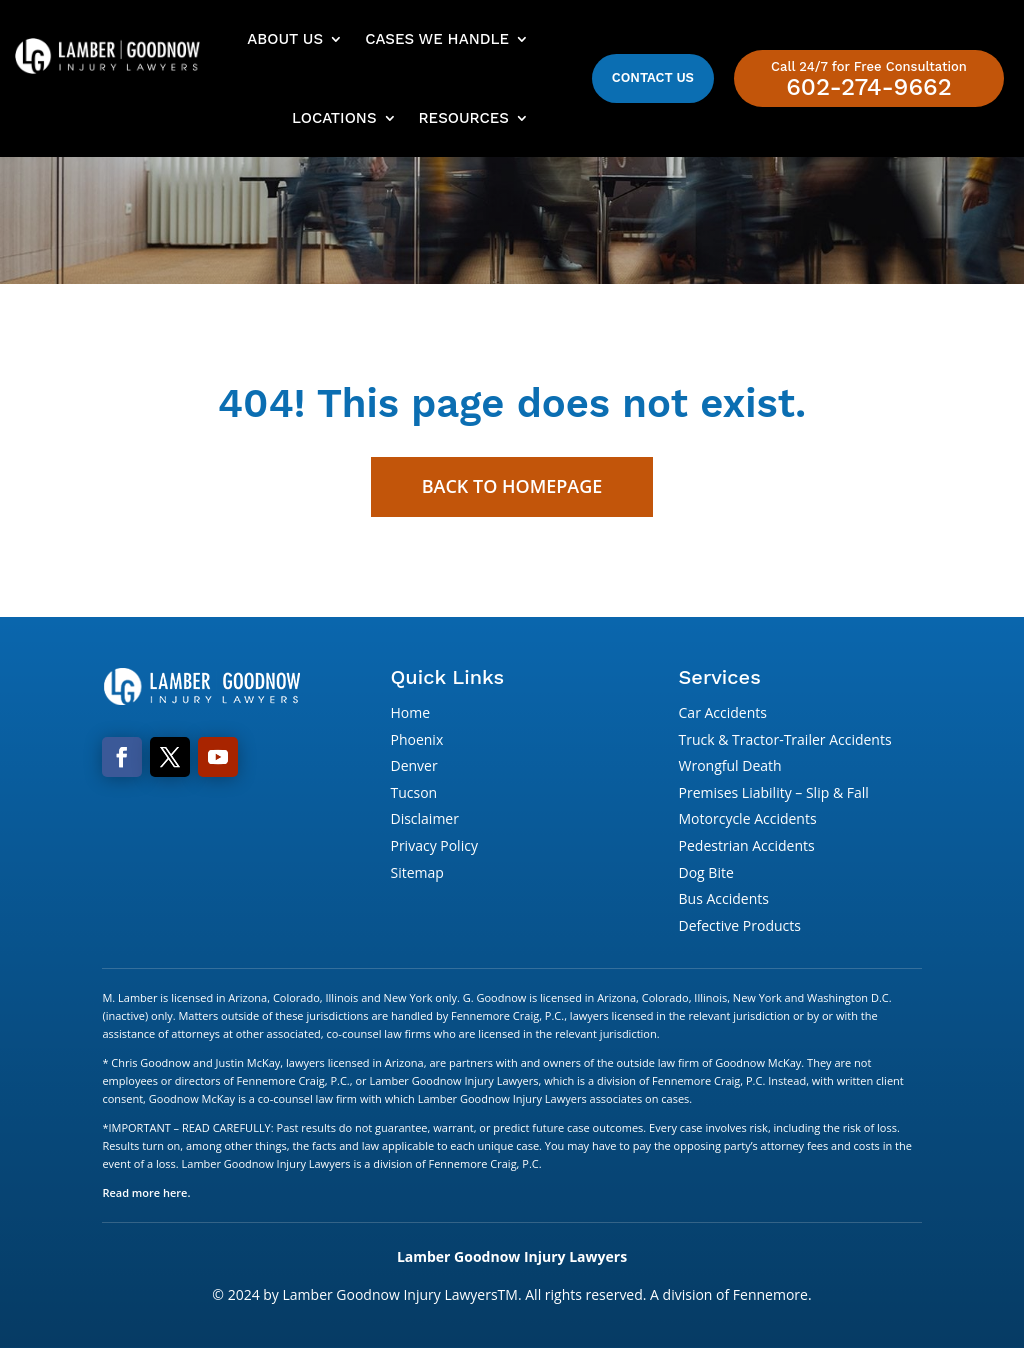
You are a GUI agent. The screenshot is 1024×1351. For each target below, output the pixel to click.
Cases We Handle (437, 39)
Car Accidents (723, 714)
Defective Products (740, 927)
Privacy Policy (433, 847)
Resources (464, 118)
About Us (285, 39)
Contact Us (653, 77)
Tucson (413, 794)
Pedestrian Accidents (747, 847)
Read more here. (146, 1194)
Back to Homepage (512, 488)
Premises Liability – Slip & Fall (774, 794)
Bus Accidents (724, 900)
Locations (334, 118)
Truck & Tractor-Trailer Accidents (785, 741)
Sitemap (416, 874)
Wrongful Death (730, 767)
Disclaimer (424, 820)
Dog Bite (706, 874)
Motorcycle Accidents (748, 820)
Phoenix (416, 741)
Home (410, 714)
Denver (413, 767)
